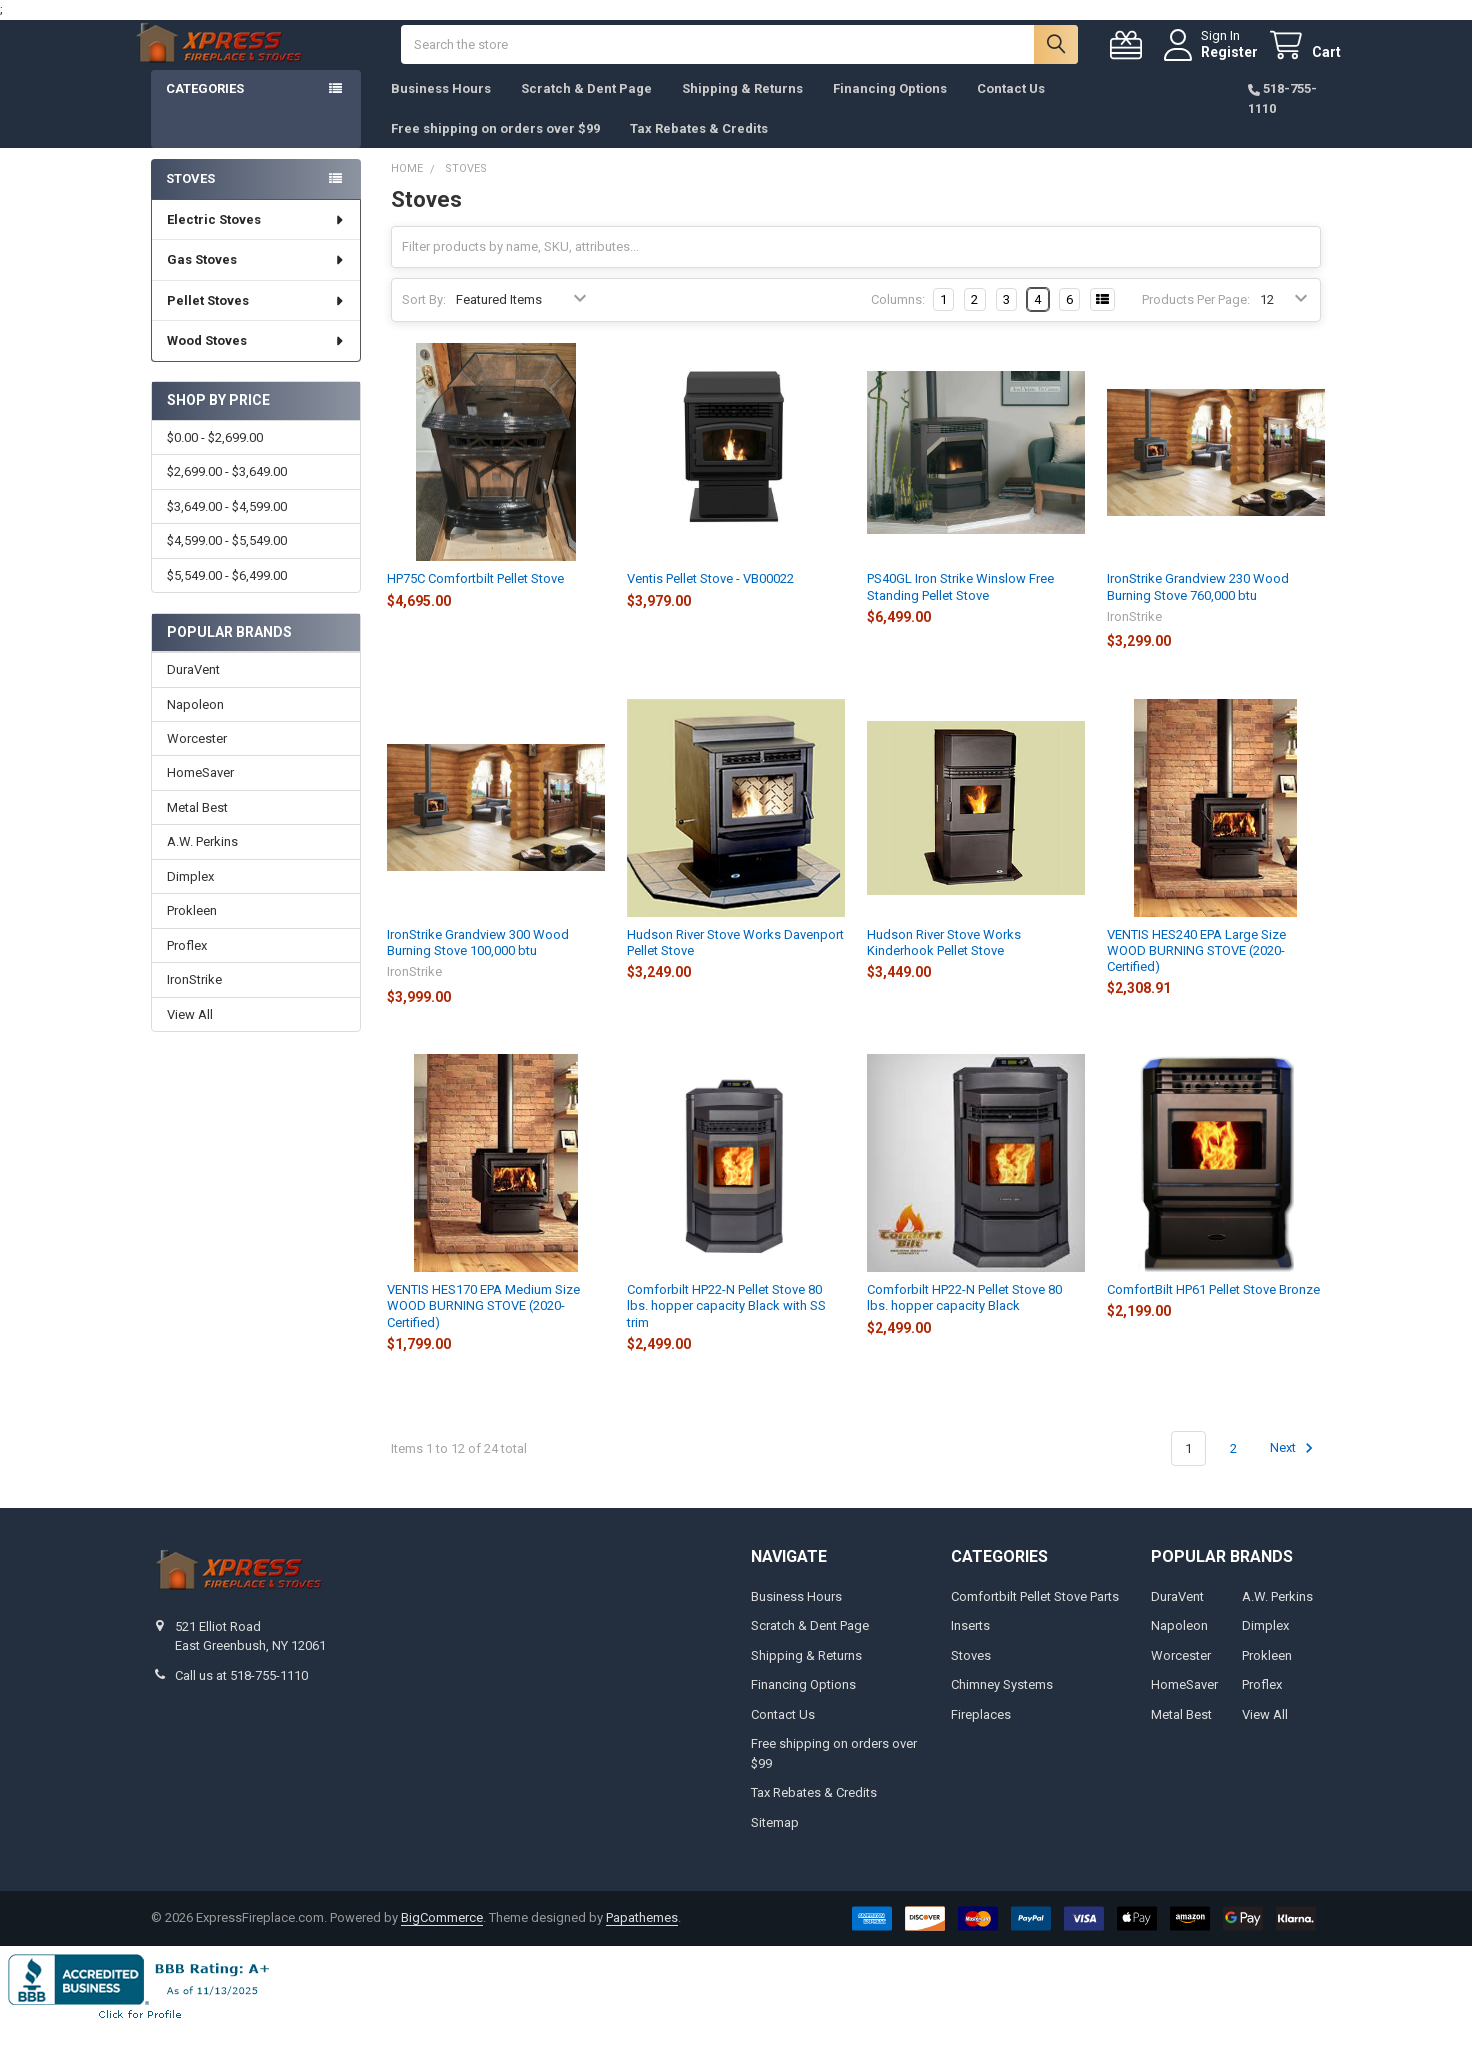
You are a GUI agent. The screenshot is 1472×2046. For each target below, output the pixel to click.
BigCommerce (442, 1937)
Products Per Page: (1196, 319)
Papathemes (642, 1937)
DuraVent (193, 689)
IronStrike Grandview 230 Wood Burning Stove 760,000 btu (1198, 606)
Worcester (197, 758)
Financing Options (890, 108)
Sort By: (424, 319)
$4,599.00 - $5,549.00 (227, 560)
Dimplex (190, 896)
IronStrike (194, 999)
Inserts (970, 1645)
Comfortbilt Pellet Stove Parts (1035, 1616)
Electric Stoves (256, 239)
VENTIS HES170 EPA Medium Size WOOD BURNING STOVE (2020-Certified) (483, 1326)
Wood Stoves (256, 360)
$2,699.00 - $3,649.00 (227, 491)
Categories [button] (205, 108)
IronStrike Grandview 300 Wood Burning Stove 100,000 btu (478, 962)
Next (1294, 1468)
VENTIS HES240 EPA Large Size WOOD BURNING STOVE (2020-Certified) (1196, 971)
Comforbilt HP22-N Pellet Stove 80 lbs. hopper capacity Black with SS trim (726, 1326)
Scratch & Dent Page (586, 108)
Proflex (187, 965)
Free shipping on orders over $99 (495, 148)
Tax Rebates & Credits (699, 148)
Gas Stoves (256, 279)
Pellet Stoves (256, 320)
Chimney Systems (1002, 1704)
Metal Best (197, 827)
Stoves (190, 198)
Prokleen (192, 930)
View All (190, 1034)
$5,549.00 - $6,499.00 (227, 595)
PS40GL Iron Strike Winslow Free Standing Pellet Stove (960, 606)
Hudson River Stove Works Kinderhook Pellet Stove (944, 962)
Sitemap (775, 1842)
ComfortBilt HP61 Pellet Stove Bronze (1213, 1309)
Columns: (898, 319)
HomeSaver (200, 792)
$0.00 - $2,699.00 (215, 457)
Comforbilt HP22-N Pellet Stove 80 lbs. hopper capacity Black (964, 1317)
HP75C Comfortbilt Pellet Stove (475, 598)
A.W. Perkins (202, 861)
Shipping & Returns (742, 108)
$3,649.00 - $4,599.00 (227, 526)
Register (1209, 62)
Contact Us (1011, 108)
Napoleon (195, 723)
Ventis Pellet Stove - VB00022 (710, 598)
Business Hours (441, 108)
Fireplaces (981, 1734)
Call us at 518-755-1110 (241, 1695)
